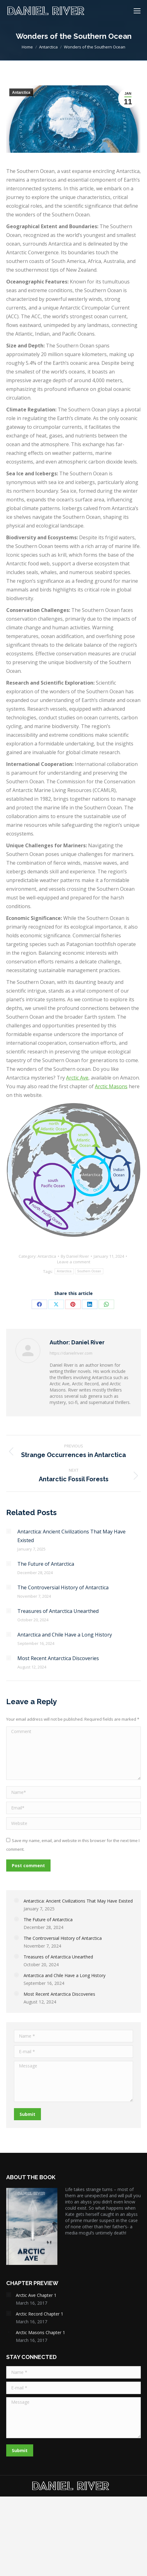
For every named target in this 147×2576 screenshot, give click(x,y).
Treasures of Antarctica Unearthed (58, 1611)
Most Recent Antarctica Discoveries (58, 1658)
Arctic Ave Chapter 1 (36, 2295)
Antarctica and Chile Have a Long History (64, 1634)
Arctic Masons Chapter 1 (40, 2332)
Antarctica (21, 92)
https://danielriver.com (71, 1353)
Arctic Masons (111, 1086)
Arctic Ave (77, 1077)
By (75, 1256)
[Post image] (8, 1531)
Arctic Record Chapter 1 (39, 2314)
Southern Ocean (89, 1271)
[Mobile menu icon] (137, 11)
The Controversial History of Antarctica (63, 1587)
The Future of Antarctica (45, 1563)
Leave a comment (73, 1262)
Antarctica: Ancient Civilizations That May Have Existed (71, 1536)
